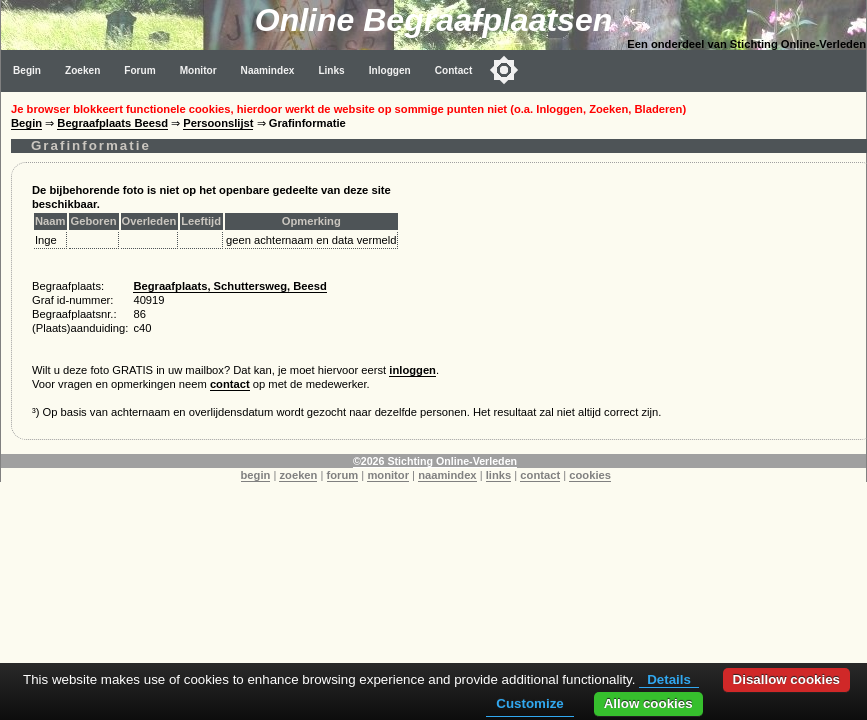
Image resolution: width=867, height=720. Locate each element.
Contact (454, 70)
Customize (529, 703)
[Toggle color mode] (504, 70)
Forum (139, 70)
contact (230, 384)
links (499, 475)
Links (331, 70)
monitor (388, 475)
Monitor (198, 70)
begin (256, 475)
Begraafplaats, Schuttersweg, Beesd (229, 286)
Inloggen (390, 70)
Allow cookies (648, 703)
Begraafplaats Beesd (112, 123)
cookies (590, 475)
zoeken (298, 475)
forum (343, 475)
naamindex (447, 475)
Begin (27, 70)
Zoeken (82, 70)
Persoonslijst (218, 123)
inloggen (412, 370)
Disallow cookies (786, 679)
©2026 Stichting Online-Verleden (435, 461)
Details (669, 679)
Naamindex (268, 70)
